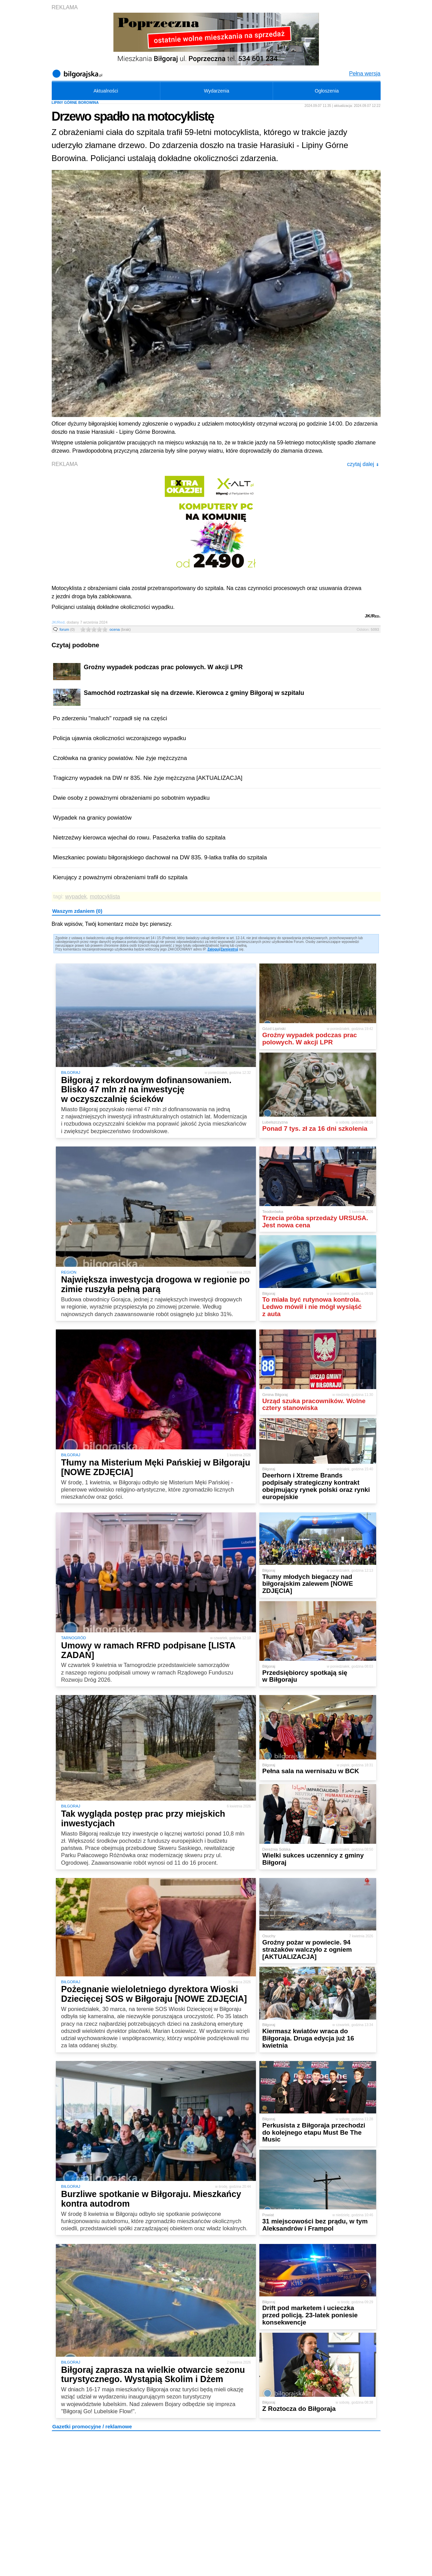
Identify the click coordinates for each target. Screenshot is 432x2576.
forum (67, 629)
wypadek (76, 896)
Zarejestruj (229, 949)
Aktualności (106, 91)
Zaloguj (213, 949)
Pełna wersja (365, 73)
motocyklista (105, 896)
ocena (120, 629)
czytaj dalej (363, 464)
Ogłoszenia (327, 91)
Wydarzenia (216, 91)
